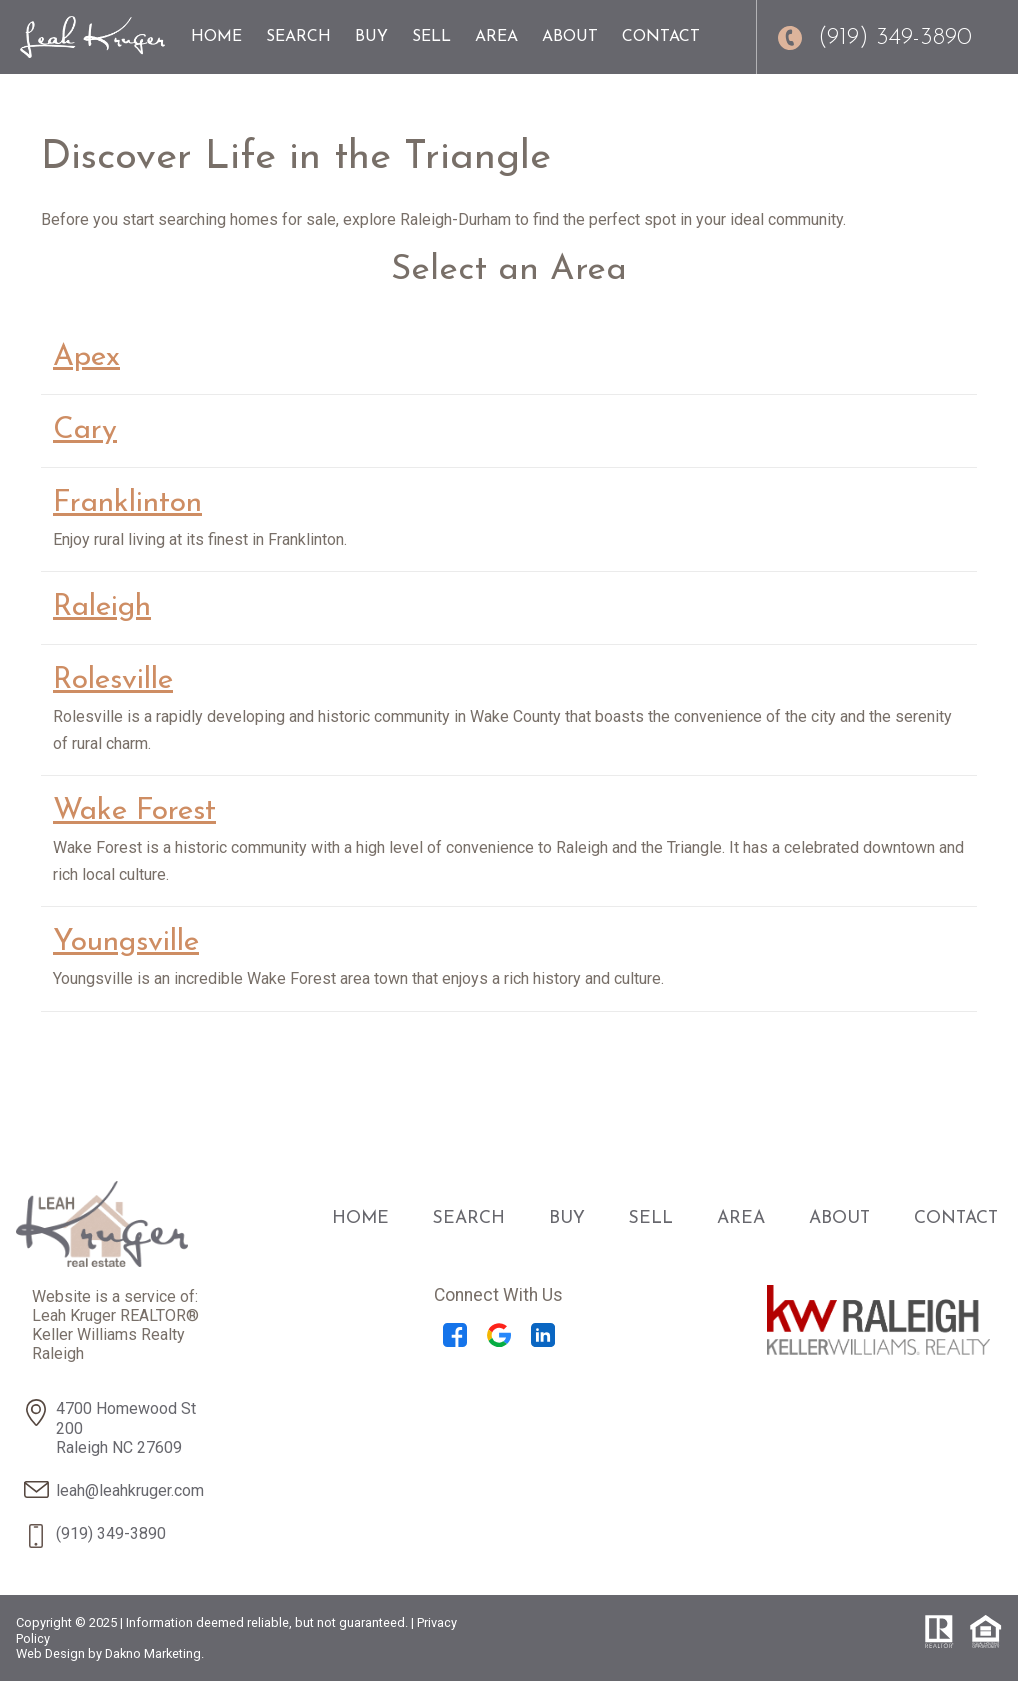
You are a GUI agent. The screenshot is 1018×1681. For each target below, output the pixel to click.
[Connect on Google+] (499, 1341)
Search (298, 37)
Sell (431, 37)
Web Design (50, 1653)
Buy (371, 37)
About (570, 37)
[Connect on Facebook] (455, 1341)
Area (496, 37)
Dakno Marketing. (154, 1653)
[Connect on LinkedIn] (543, 1341)
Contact (661, 37)
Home (216, 37)
